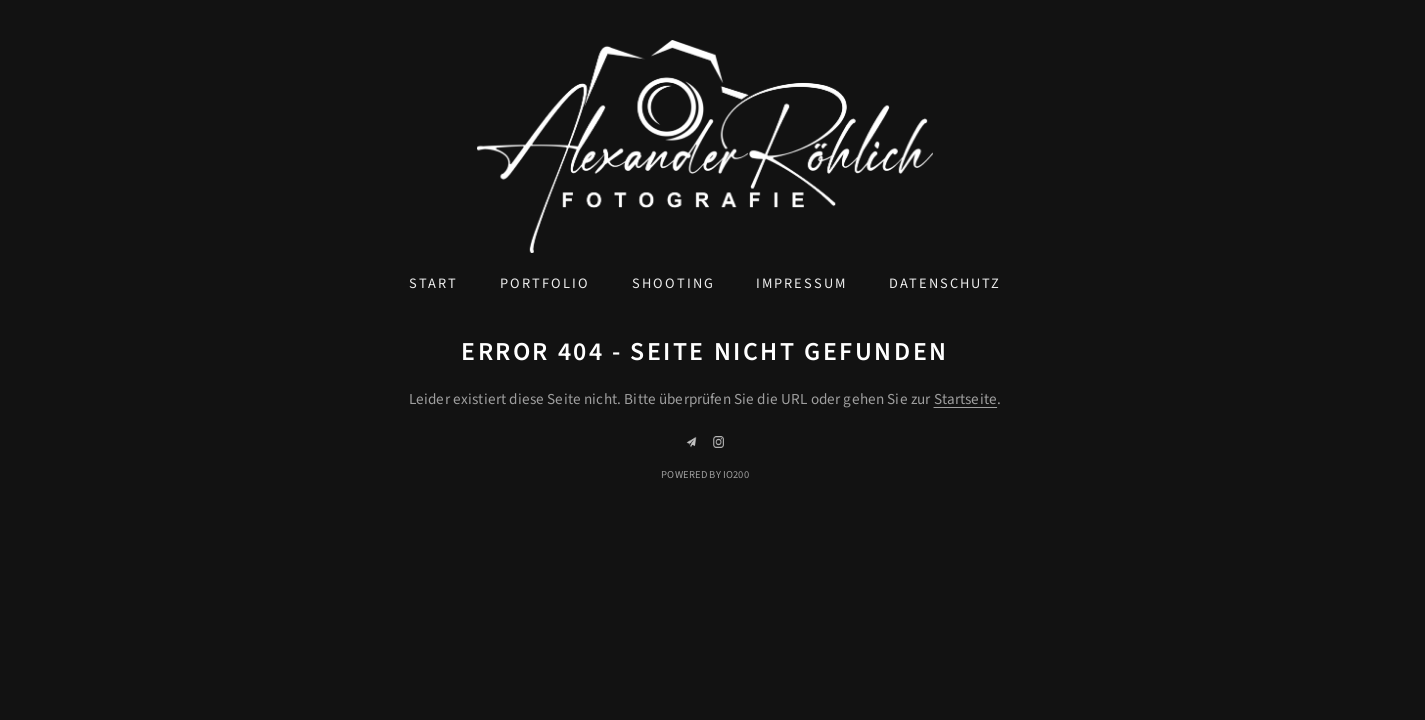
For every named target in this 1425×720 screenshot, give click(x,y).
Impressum (801, 283)
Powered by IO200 (704, 474)
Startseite (966, 399)
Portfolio (545, 283)
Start (433, 283)
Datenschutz (945, 283)
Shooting (673, 283)
